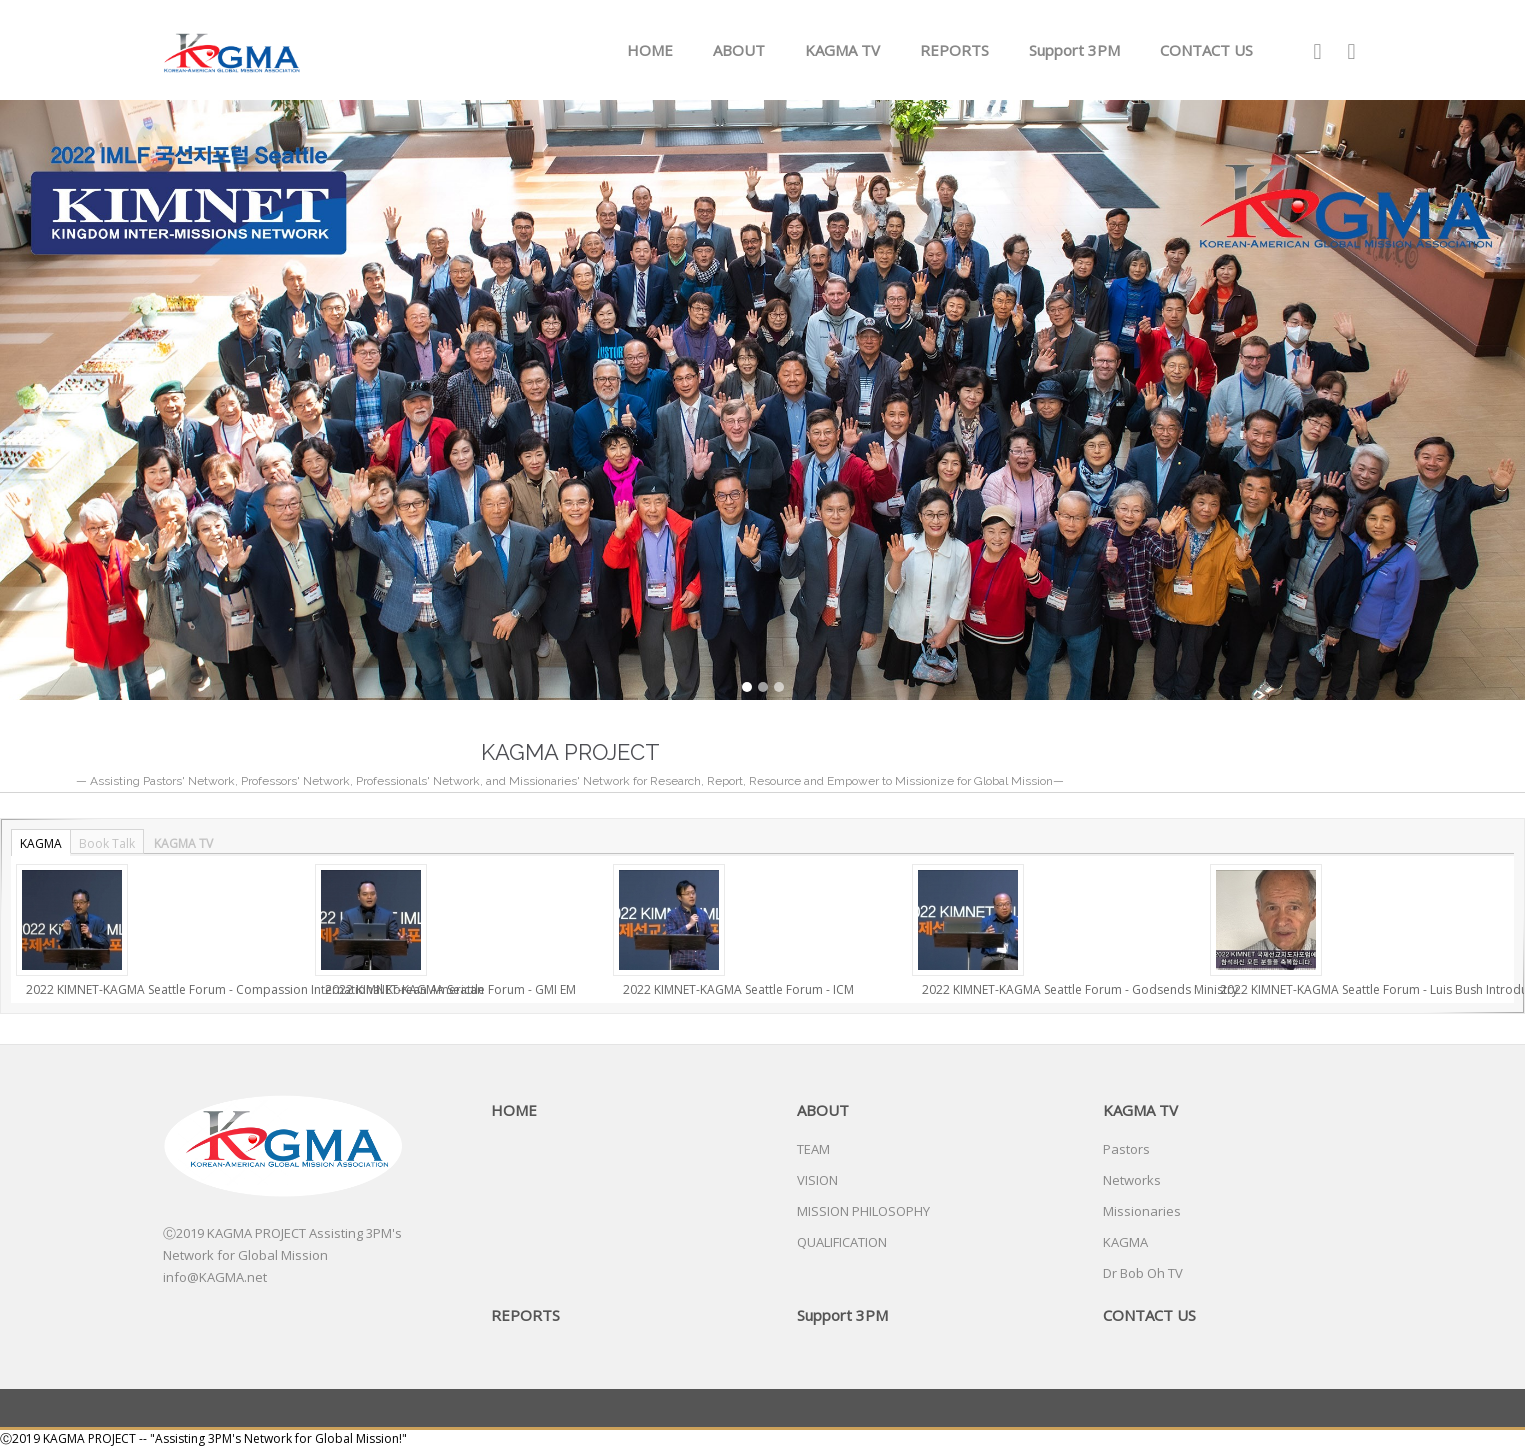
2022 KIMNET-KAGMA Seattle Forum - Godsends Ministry (1080, 989)
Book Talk (107, 843)
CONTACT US (1206, 50)
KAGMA (41, 843)
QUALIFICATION (842, 1242)
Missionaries (1142, 1211)
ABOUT (739, 50)
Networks (1132, 1180)
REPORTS (954, 50)
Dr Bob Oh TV (1143, 1273)
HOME (650, 50)
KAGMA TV (842, 50)
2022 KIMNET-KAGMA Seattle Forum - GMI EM (450, 989)
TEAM (813, 1149)
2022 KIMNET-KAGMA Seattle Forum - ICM (738, 989)
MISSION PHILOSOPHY (863, 1211)
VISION (817, 1180)
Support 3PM (1074, 50)
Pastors (1126, 1149)
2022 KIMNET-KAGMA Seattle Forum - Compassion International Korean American (255, 989)
